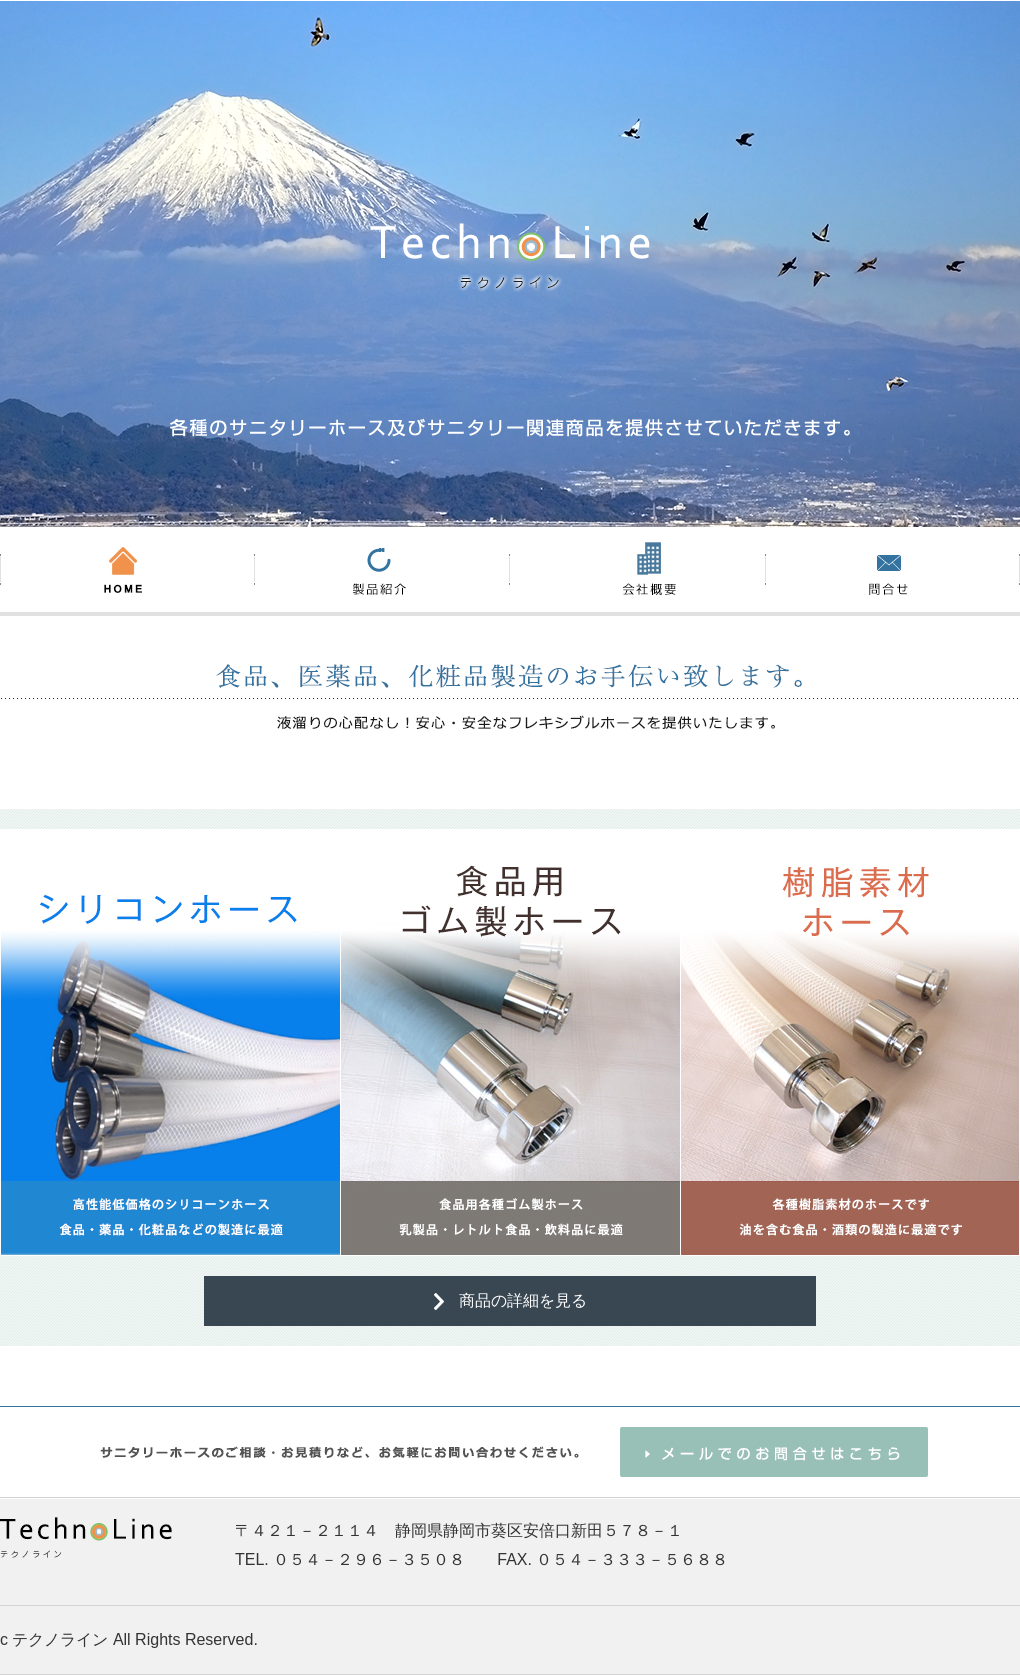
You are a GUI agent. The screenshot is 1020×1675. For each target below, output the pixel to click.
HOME (127, 569)
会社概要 (637, 569)
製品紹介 (382, 569)
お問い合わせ (892, 569)
